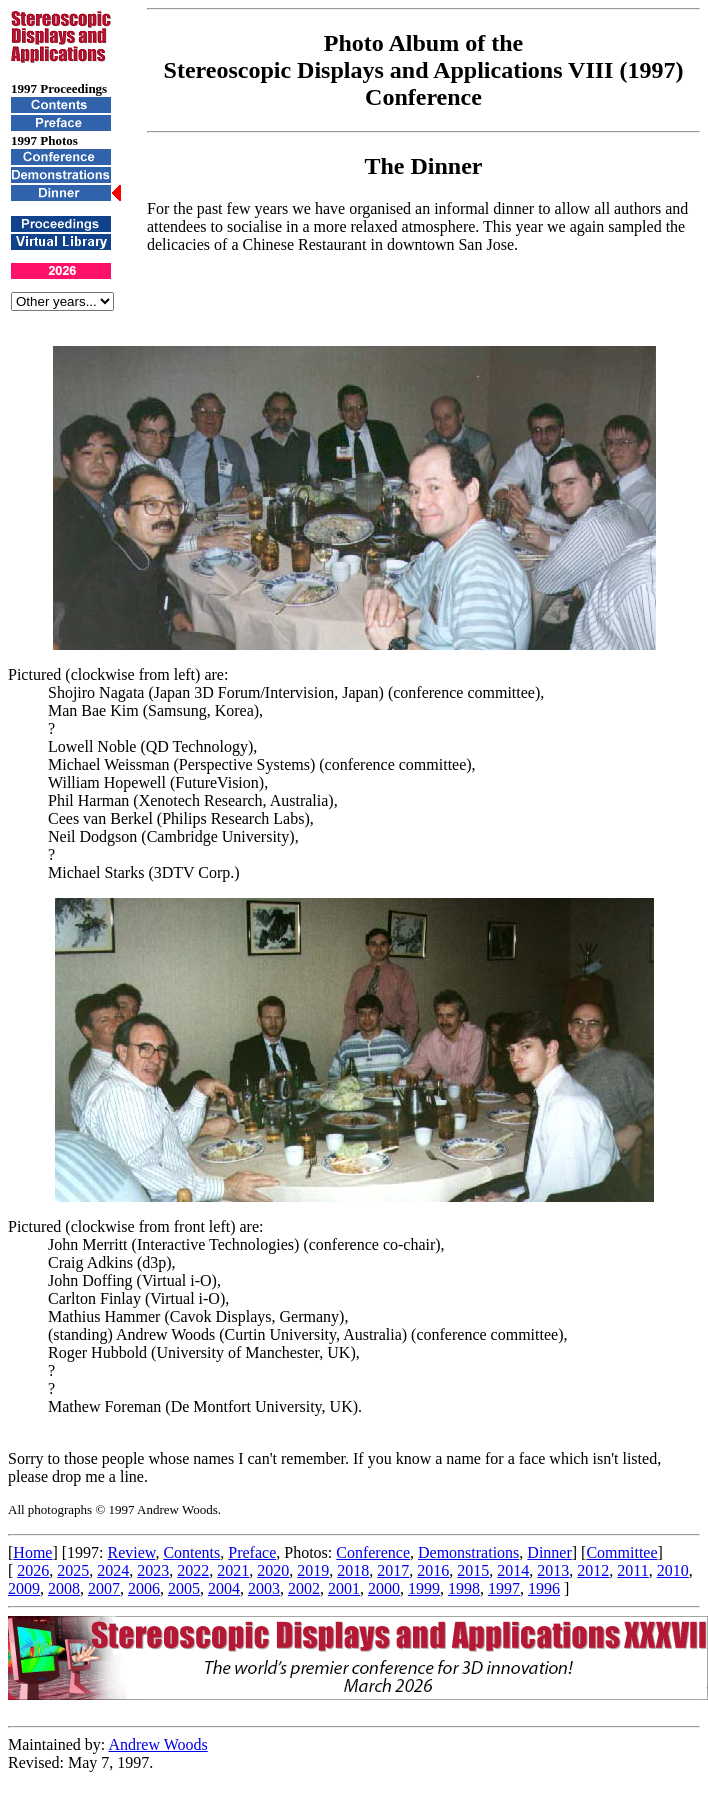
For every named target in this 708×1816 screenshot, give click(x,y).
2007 (104, 1588)
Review (132, 1552)
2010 (673, 1570)
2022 (193, 1570)
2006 (144, 1588)
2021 (233, 1570)
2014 (513, 1570)
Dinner (549, 1552)
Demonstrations (468, 1552)
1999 (424, 1588)
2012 (593, 1570)
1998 (464, 1588)
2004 (224, 1588)
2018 (353, 1570)
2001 (344, 1588)
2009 (24, 1588)
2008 (64, 1588)
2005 (184, 1588)
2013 (553, 1570)
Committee (621, 1552)
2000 (384, 1588)
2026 (33, 1570)
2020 (273, 1570)
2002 (304, 1588)
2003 (264, 1588)
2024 (113, 1570)
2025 (73, 1570)
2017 (393, 1570)
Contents (191, 1552)
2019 (313, 1570)
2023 (153, 1570)
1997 (504, 1588)
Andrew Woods (157, 1744)
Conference (373, 1552)
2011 (632, 1570)
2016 (433, 1570)
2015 (473, 1570)
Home (32, 1552)
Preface (252, 1552)
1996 (544, 1588)
